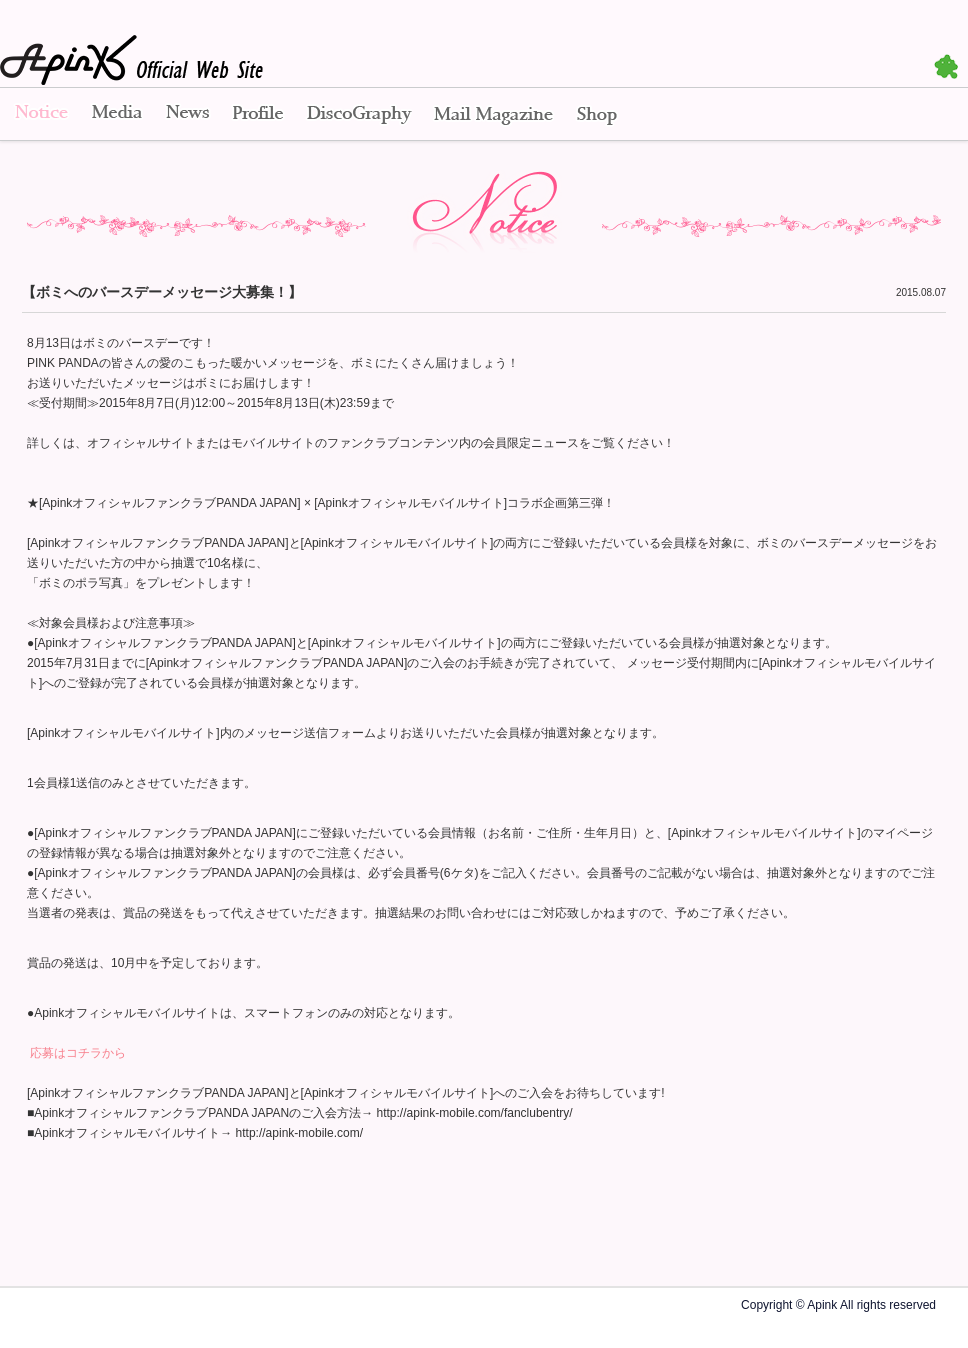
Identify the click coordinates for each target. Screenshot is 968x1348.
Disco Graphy (358, 115)
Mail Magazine (493, 115)
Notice (40, 115)
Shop (597, 115)
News (187, 115)
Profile (258, 115)
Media (117, 115)
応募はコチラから (76, 1053)
